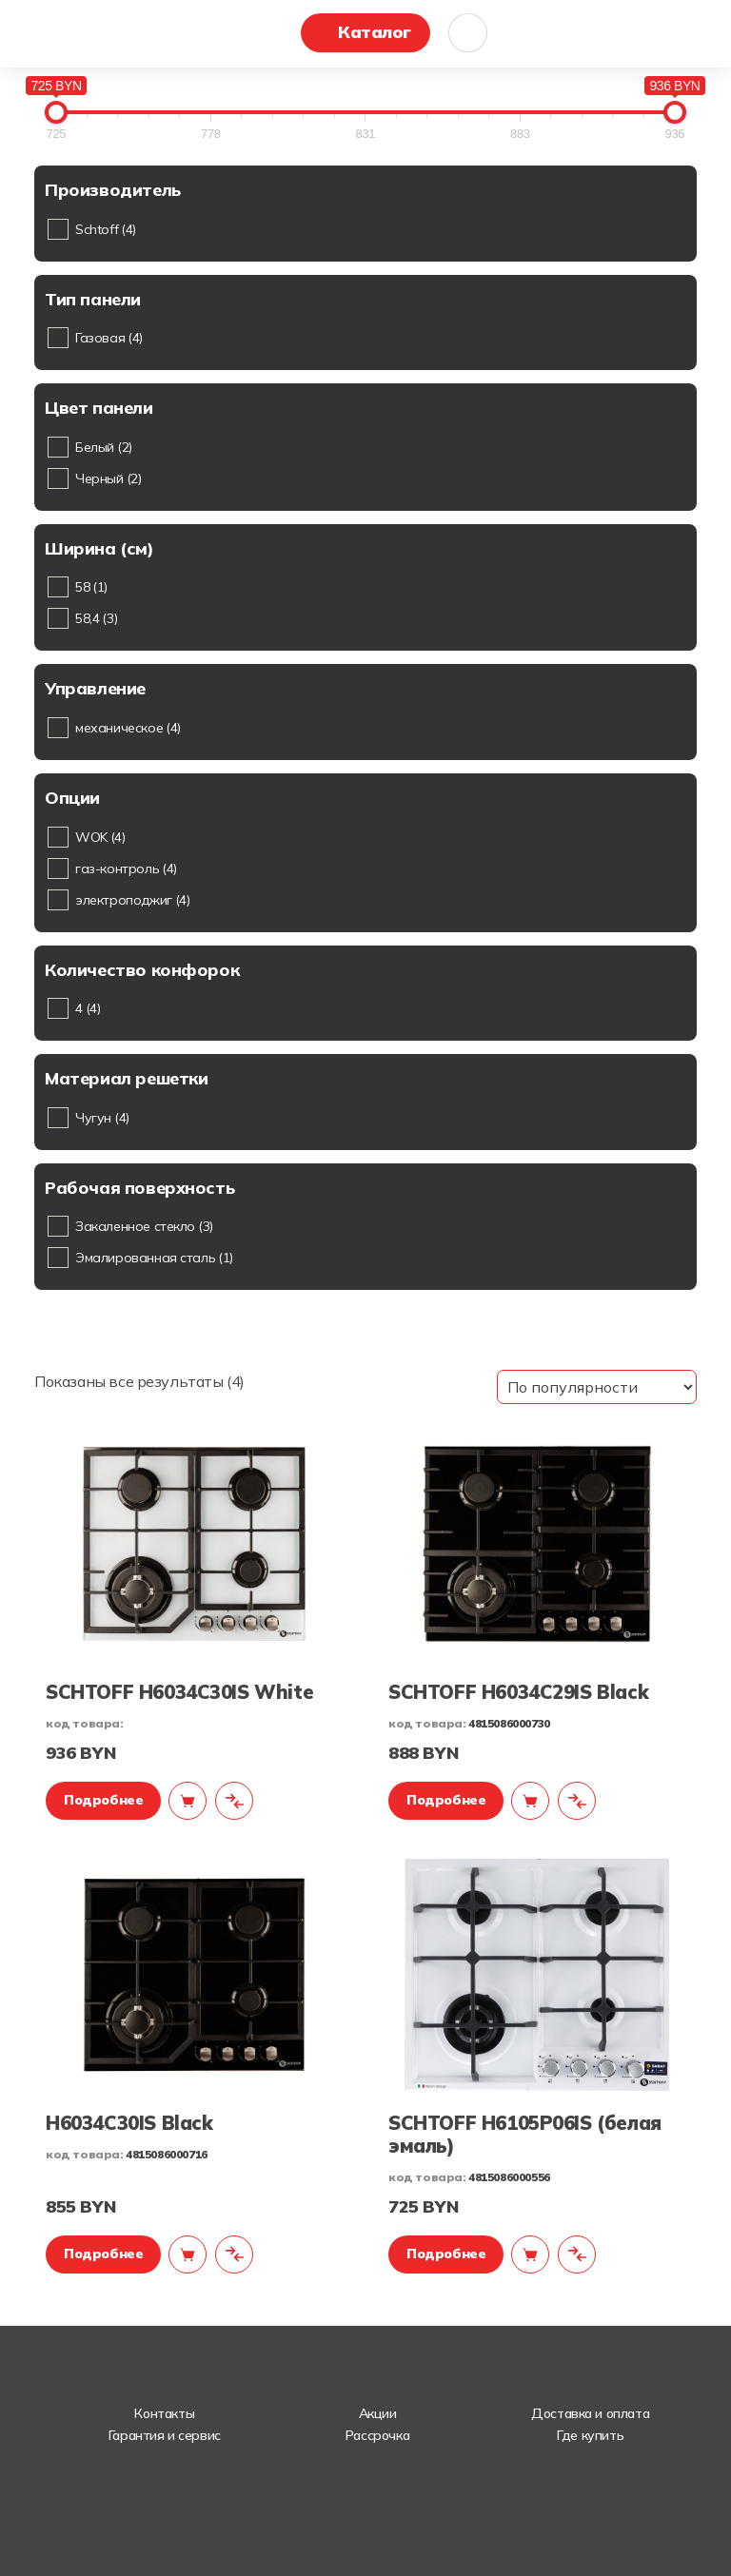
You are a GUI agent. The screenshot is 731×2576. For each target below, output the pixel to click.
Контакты (164, 2413)
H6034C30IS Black (129, 2123)
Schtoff (105, 229)
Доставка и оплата (590, 2413)
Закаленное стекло (144, 1226)
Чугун (102, 1117)
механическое (128, 727)
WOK (100, 837)
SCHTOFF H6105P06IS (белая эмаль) (525, 2134)
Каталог (374, 32)
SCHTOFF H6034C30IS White (179, 1692)
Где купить (590, 2435)
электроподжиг (132, 899)
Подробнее (103, 1799)
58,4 (96, 618)
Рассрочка (377, 2435)
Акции (378, 2413)
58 (91, 586)
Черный (108, 478)
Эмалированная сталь (154, 1257)
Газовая (109, 337)
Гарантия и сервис (165, 2435)
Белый (103, 447)
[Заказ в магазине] (597, 1387)
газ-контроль (126, 868)
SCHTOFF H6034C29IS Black (518, 1692)
